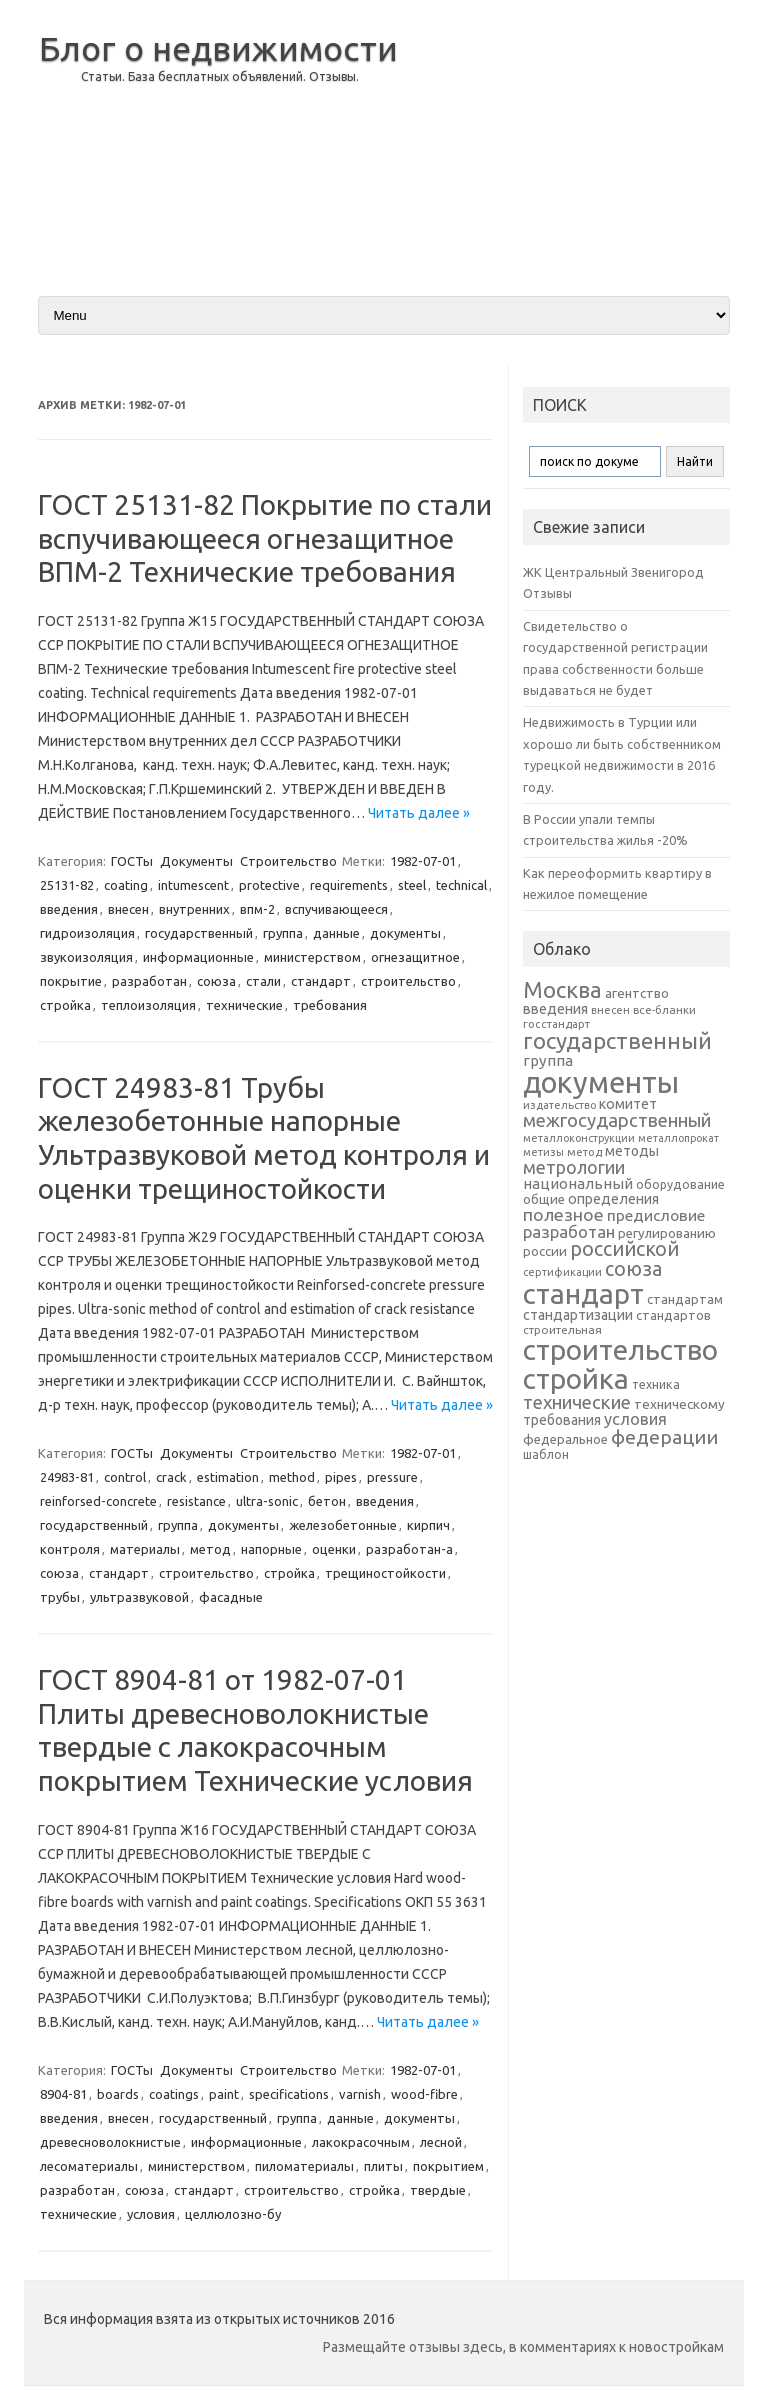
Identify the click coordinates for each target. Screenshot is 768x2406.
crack (171, 1477)
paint (224, 2094)
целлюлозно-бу (233, 2214)
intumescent (193, 885)
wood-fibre (424, 2094)
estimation (228, 1477)
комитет (628, 1104)
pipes (341, 1477)
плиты (383, 2166)
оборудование (680, 1184)
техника (656, 1384)
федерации (664, 1437)
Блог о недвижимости (218, 48)
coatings (174, 2094)
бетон (327, 1501)
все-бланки (664, 1009)
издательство (559, 1105)
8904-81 (63, 2094)
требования (330, 1005)
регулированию (667, 1233)
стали (263, 981)
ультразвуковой (139, 1597)
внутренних (194, 909)
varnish (360, 2094)
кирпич (428, 1525)
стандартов (673, 1315)
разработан (149, 981)
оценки (334, 1549)
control (125, 1477)
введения (69, 909)
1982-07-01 (423, 861)
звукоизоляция (86, 957)
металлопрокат (678, 1138)
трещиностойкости (385, 1573)
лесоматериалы (89, 2166)
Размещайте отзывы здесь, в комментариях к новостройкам (523, 2347)
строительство (408, 981)
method (292, 1477)
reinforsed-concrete (98, 1501)
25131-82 (67, 885)
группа (283, 933)
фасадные (231, 1597)
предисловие (656, 1215)
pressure (392, 1477)
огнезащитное (415, 957)
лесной (441, 2142)
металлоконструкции (579, 1138)
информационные (198, 957)
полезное (563, 1214)
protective (269, 885)
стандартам (685, 1299)
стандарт (321, 981)
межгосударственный (617, 1120)
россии (545, 1251)
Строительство (288, 861)
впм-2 (257, 909)
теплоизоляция (148, 1005)
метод (210, 1549)
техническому (679, 1404)
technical (461, 885)
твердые (438, 2190)
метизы (543, 1152)
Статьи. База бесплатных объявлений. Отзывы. (220, 76)
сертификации (562, 1272)
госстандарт (556, 1024)
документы (405, 933)
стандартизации (578, 1315)
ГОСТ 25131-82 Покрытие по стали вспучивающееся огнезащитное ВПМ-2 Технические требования (265, 538)
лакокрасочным (361, 2142)
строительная (562, 1329)
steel (412, 885)
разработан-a (409, 1549)
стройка (65, 1005)
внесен (128, 909)
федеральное (565, 1439)
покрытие (71, 981)
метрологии (574, 1167)
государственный (199, 933)
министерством (312, 957)
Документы (196, 861)
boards (118, 2094)
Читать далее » (419, 813)
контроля (70, 1549)
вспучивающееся (336, 909)
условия (151, 2214)
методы (632, 1151)
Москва (562, 989)
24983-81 (67, 1477)
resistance (196, 1501)
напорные (271, 1549)
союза (216, 981)
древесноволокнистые (110, 2142)
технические (244, 1005)
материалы (145, 1549)
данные (336, 933)
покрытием (448, 2166)
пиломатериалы (304, 2166)
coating (126, 885)
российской (624, 1249)
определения (613, 1199)
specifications (289, 2094)
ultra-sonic (267, 1501)
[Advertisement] (571, 139)
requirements (349, 885)
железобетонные (343, 1525)
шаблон (546, 1454)
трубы (60, 1597)
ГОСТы (132, 861)
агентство (637, 993)
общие (544, 1199)
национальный (578, 1183)
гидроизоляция (87, 933)
